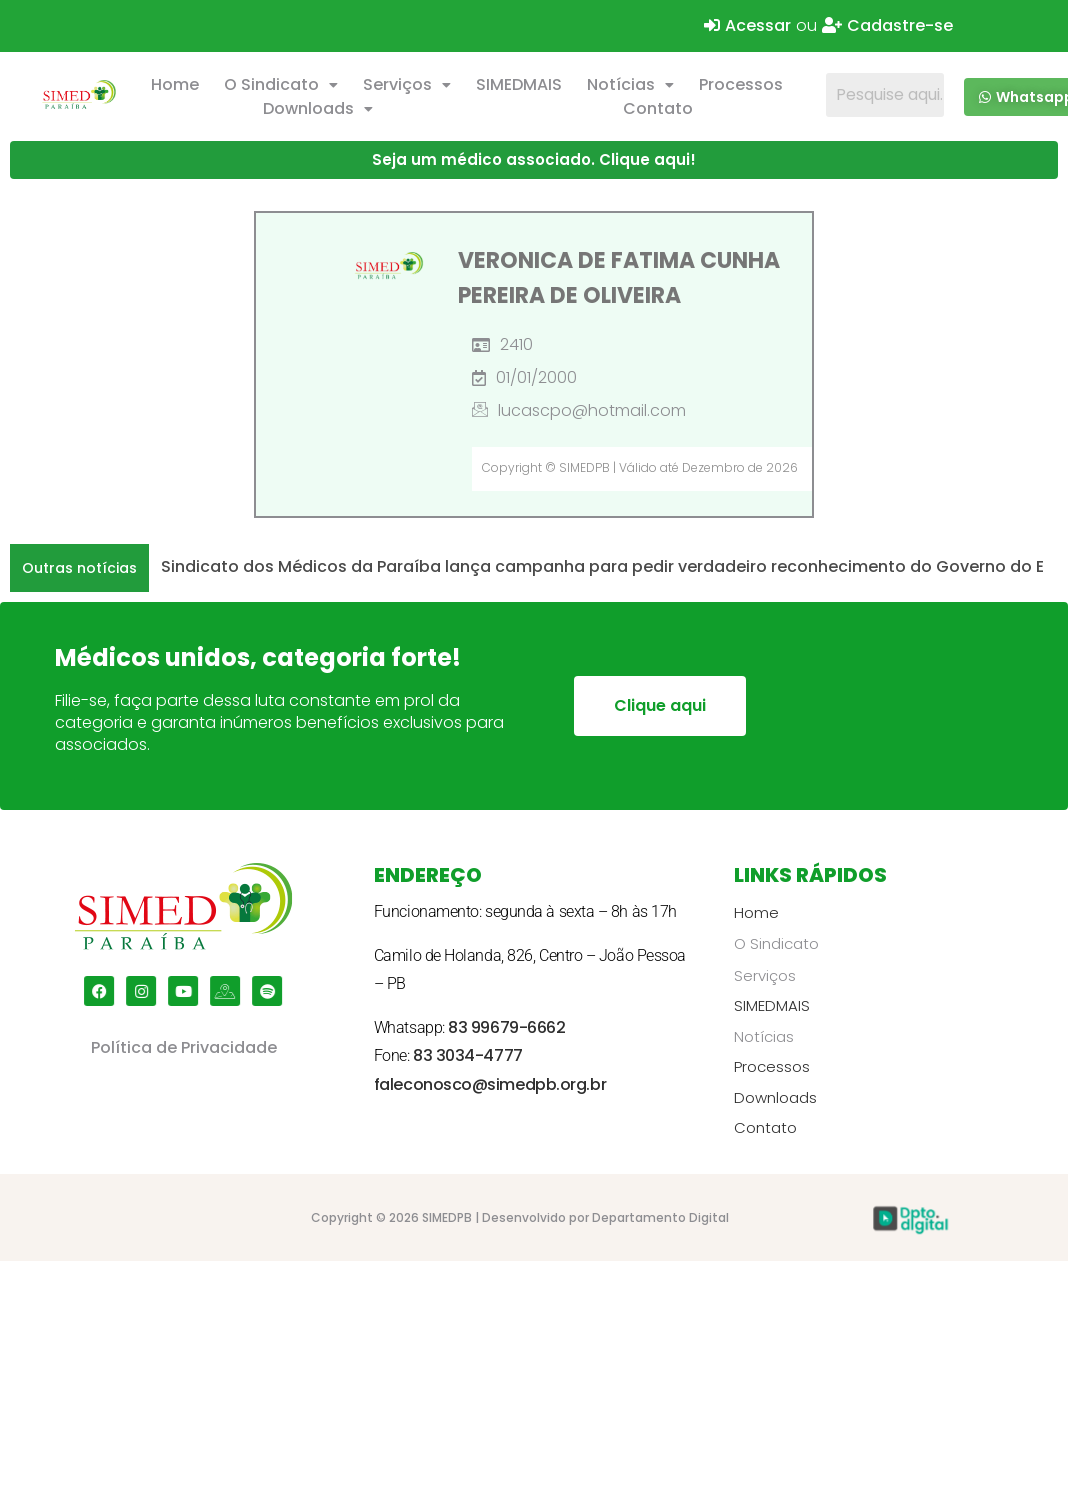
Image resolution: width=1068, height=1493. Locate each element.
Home (175, 84)
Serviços (407, 84)
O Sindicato (281, 84)
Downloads (318, 108)
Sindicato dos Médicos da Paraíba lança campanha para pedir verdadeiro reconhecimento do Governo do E (602, 566)
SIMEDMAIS (519, 84)
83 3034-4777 (468, 1055)
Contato (658, 108)
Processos (741, 84)
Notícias (630, 84)
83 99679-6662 (506, 1027)
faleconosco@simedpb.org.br (490, 1084)
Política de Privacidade (184, 1047)
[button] (281, 85)
